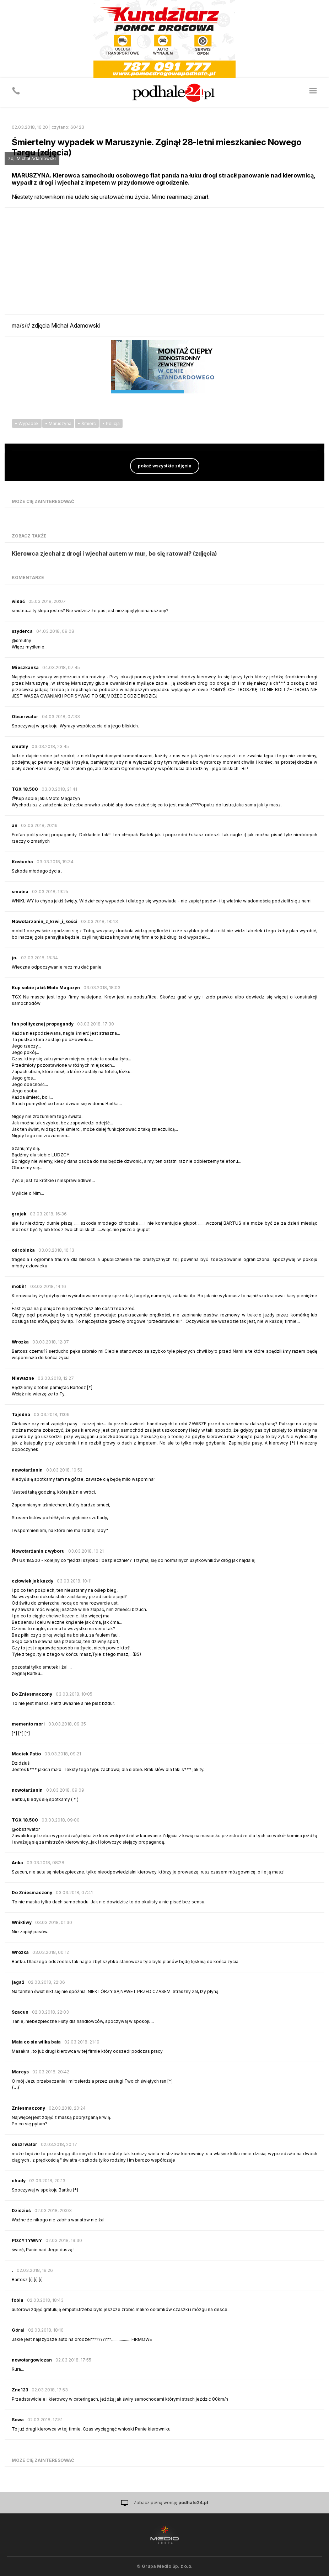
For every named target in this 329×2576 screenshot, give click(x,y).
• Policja (111, 423)
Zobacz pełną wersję (171, 2502)
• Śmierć (87, 423)
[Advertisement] (164, 261)
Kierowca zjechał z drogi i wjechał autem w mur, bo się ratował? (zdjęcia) (114, 553)
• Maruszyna (58, 423)
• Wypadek (27, 423)
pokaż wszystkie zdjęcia (165, 465)
